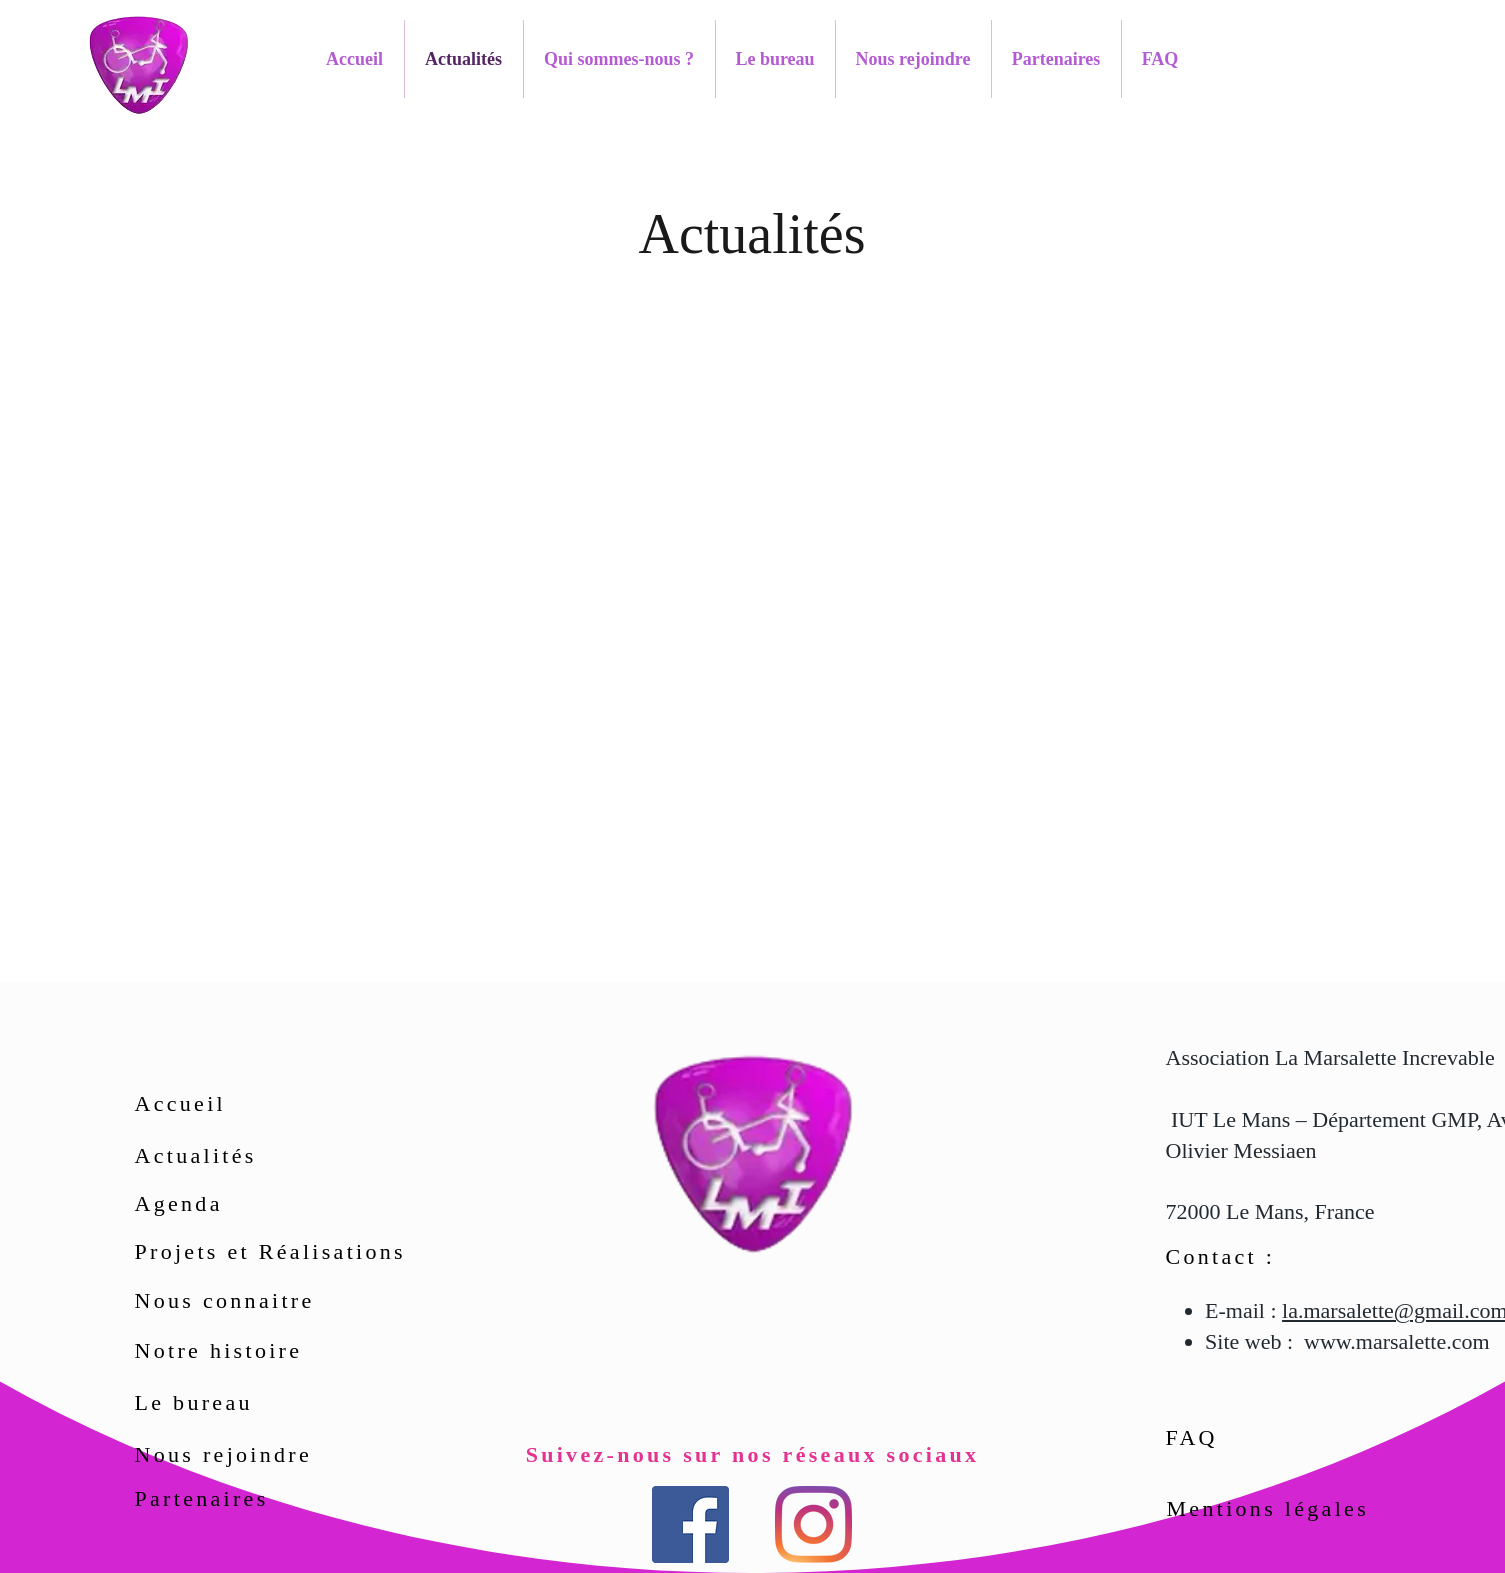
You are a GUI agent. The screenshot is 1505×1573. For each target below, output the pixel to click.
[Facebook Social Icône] (690, 1524)
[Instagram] (813, 1524)
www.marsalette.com (1397, 1341)
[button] (619, 59)
